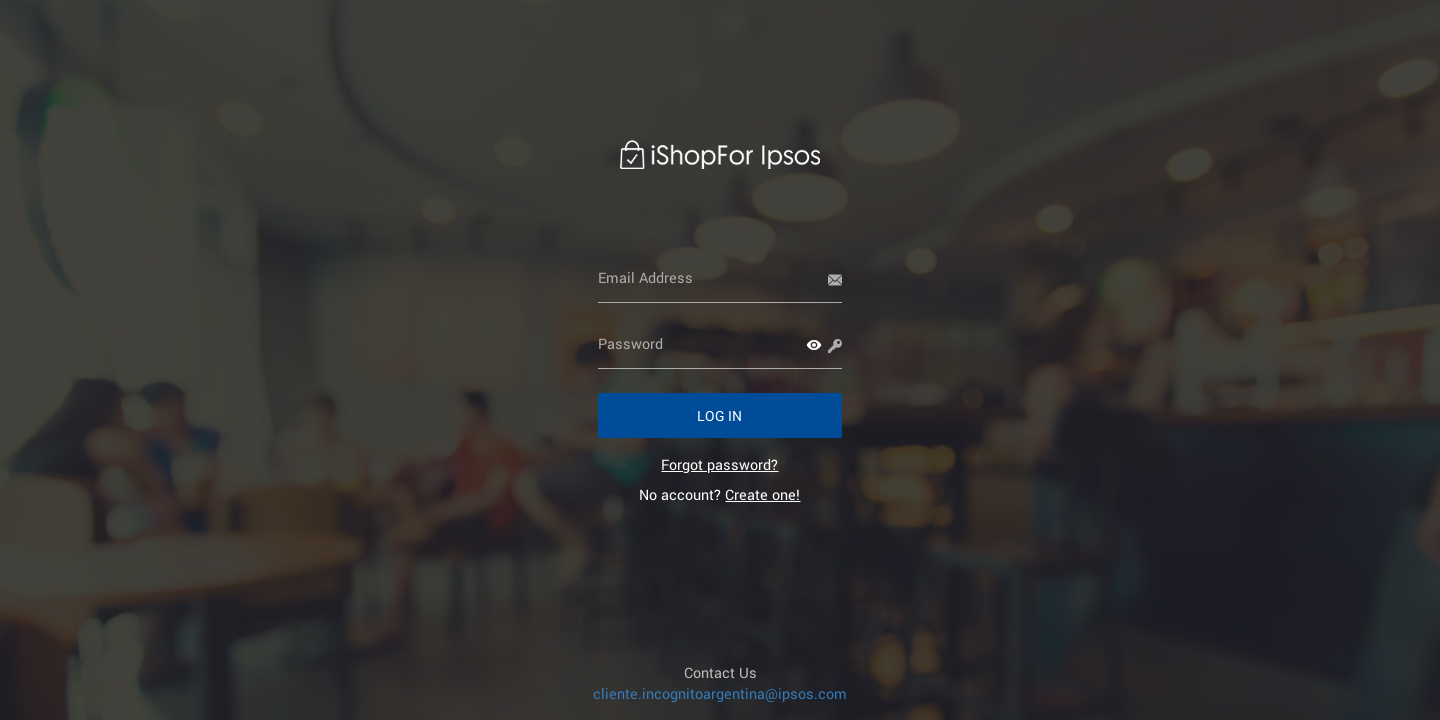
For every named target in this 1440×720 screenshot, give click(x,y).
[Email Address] (720, 278)
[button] (814, 345)
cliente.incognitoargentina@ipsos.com (720, 693)
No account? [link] (719, 494)
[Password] (720, 344)
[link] (719, 464)
